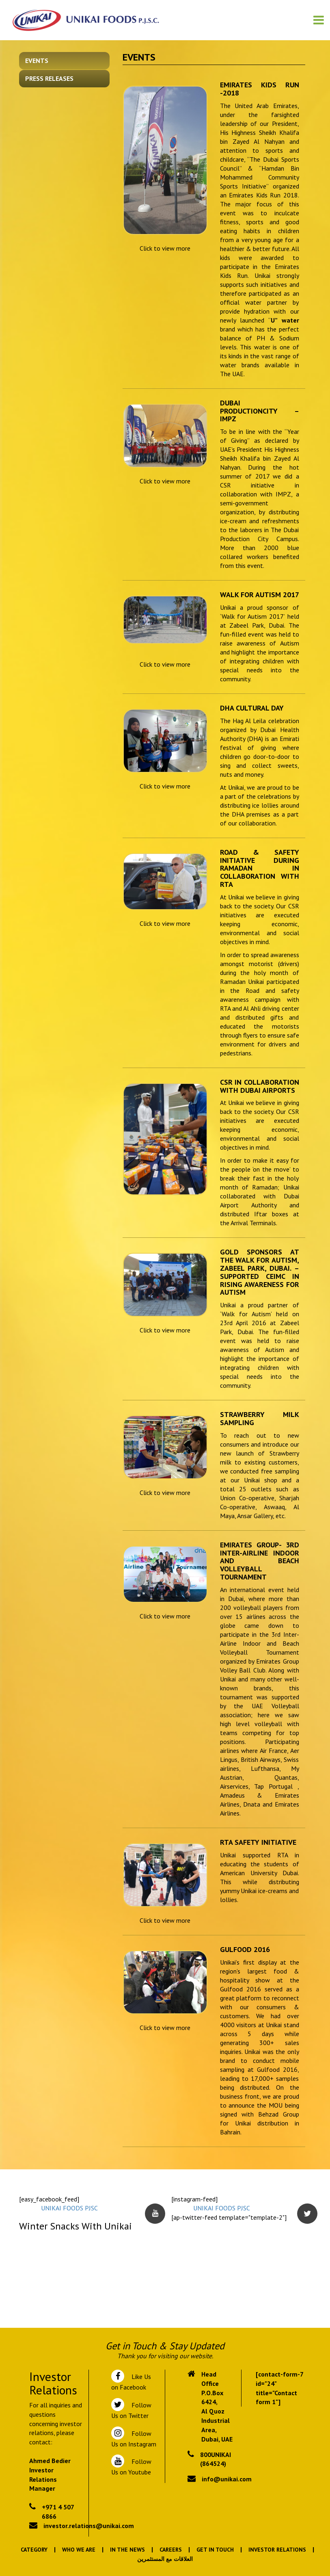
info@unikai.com (227, 2479)
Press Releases (49, 78)
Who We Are (78, 2549)
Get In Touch (215, 2549)
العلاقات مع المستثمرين (165, 2559)
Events (36, 60)
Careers (171, 2549)
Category (34, 2549)
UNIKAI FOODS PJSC (69, 2208)
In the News (127, 2549)
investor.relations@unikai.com (88, 2526)
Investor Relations (277, 2549)
